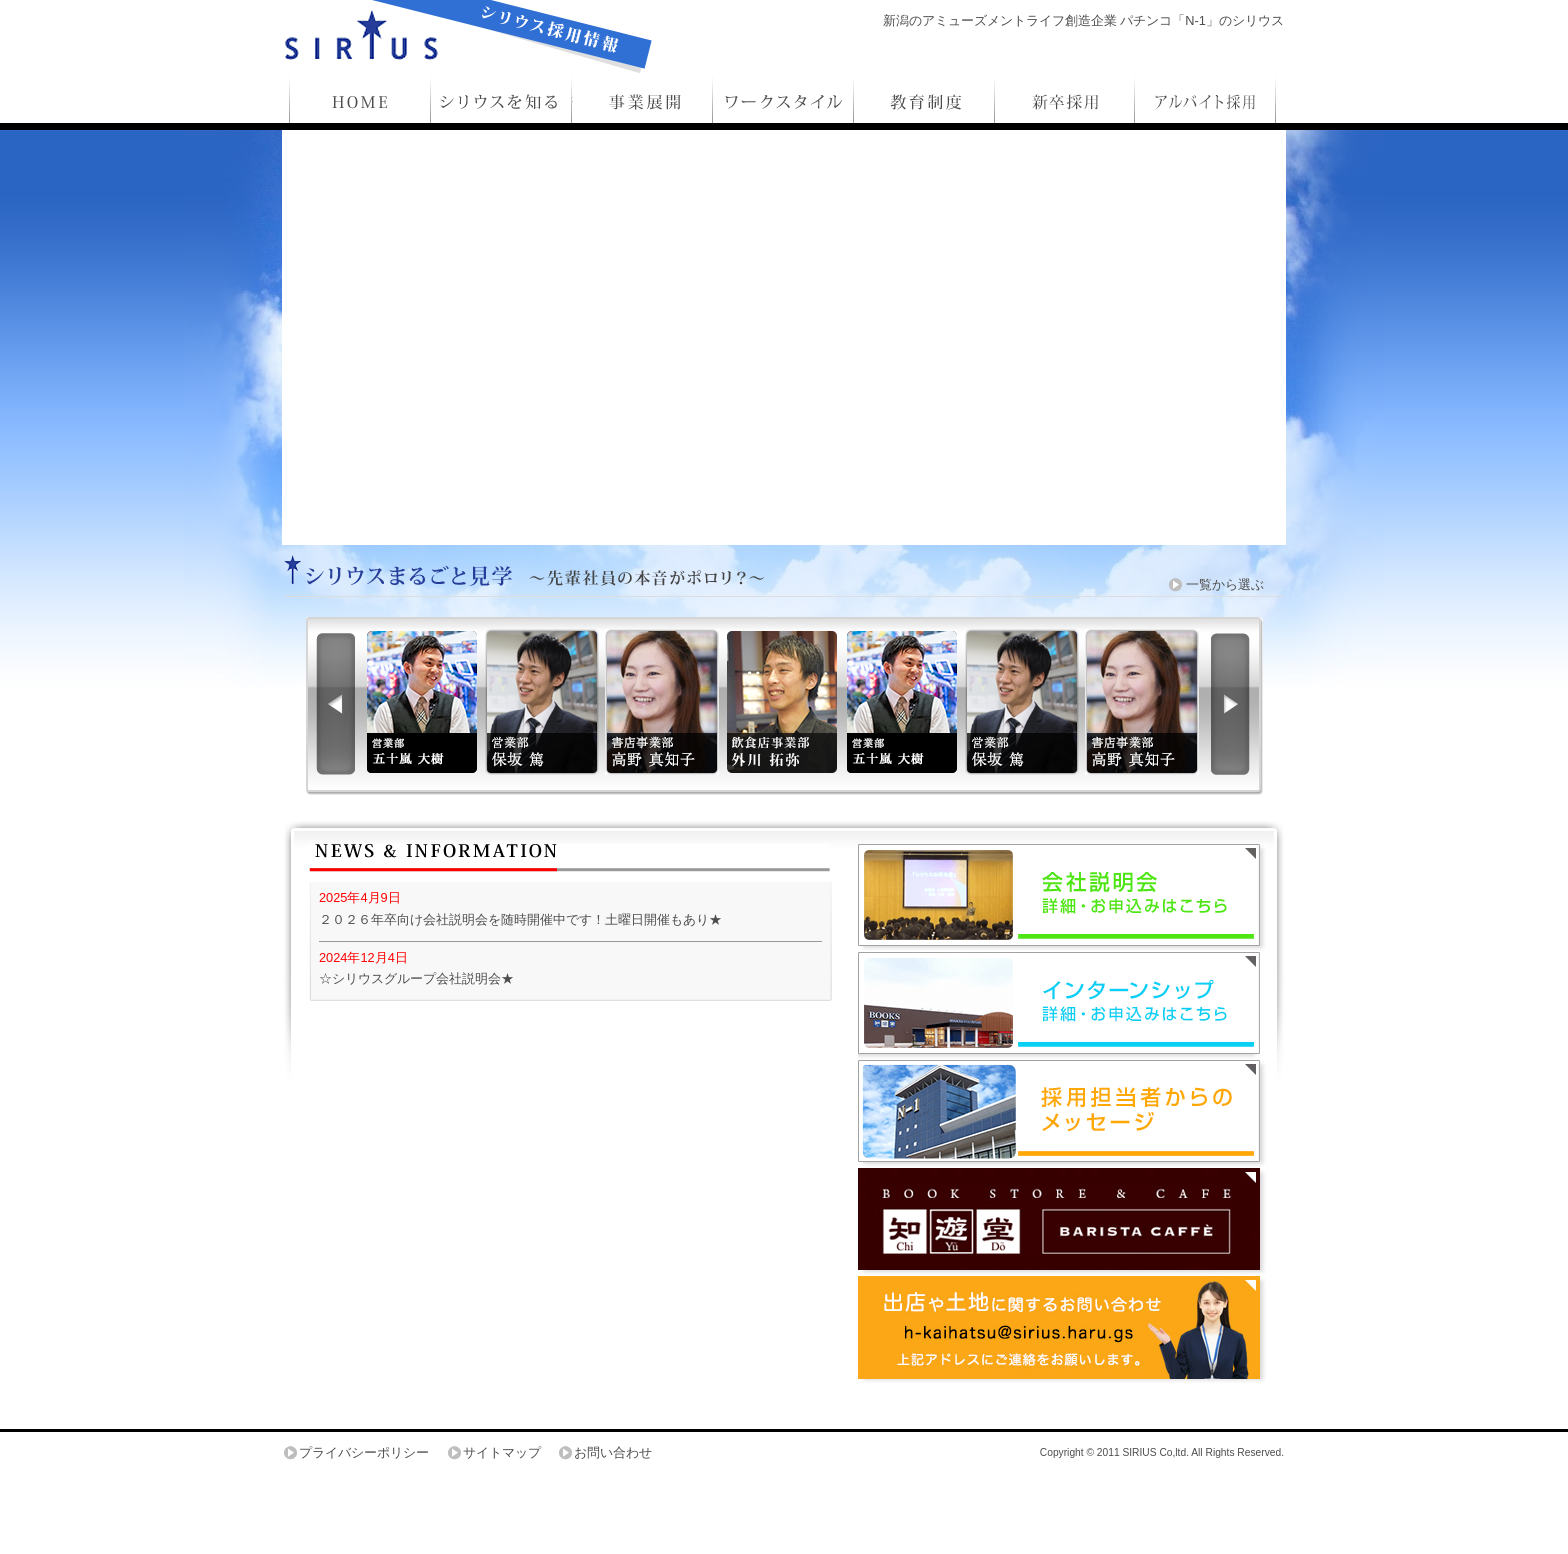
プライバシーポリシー (364, 1452)
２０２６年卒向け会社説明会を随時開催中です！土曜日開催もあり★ (520, 919)
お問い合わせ (613, 1452)
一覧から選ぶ (1225, 584)
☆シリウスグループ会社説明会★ (416, 978)
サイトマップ (502, 1452)
